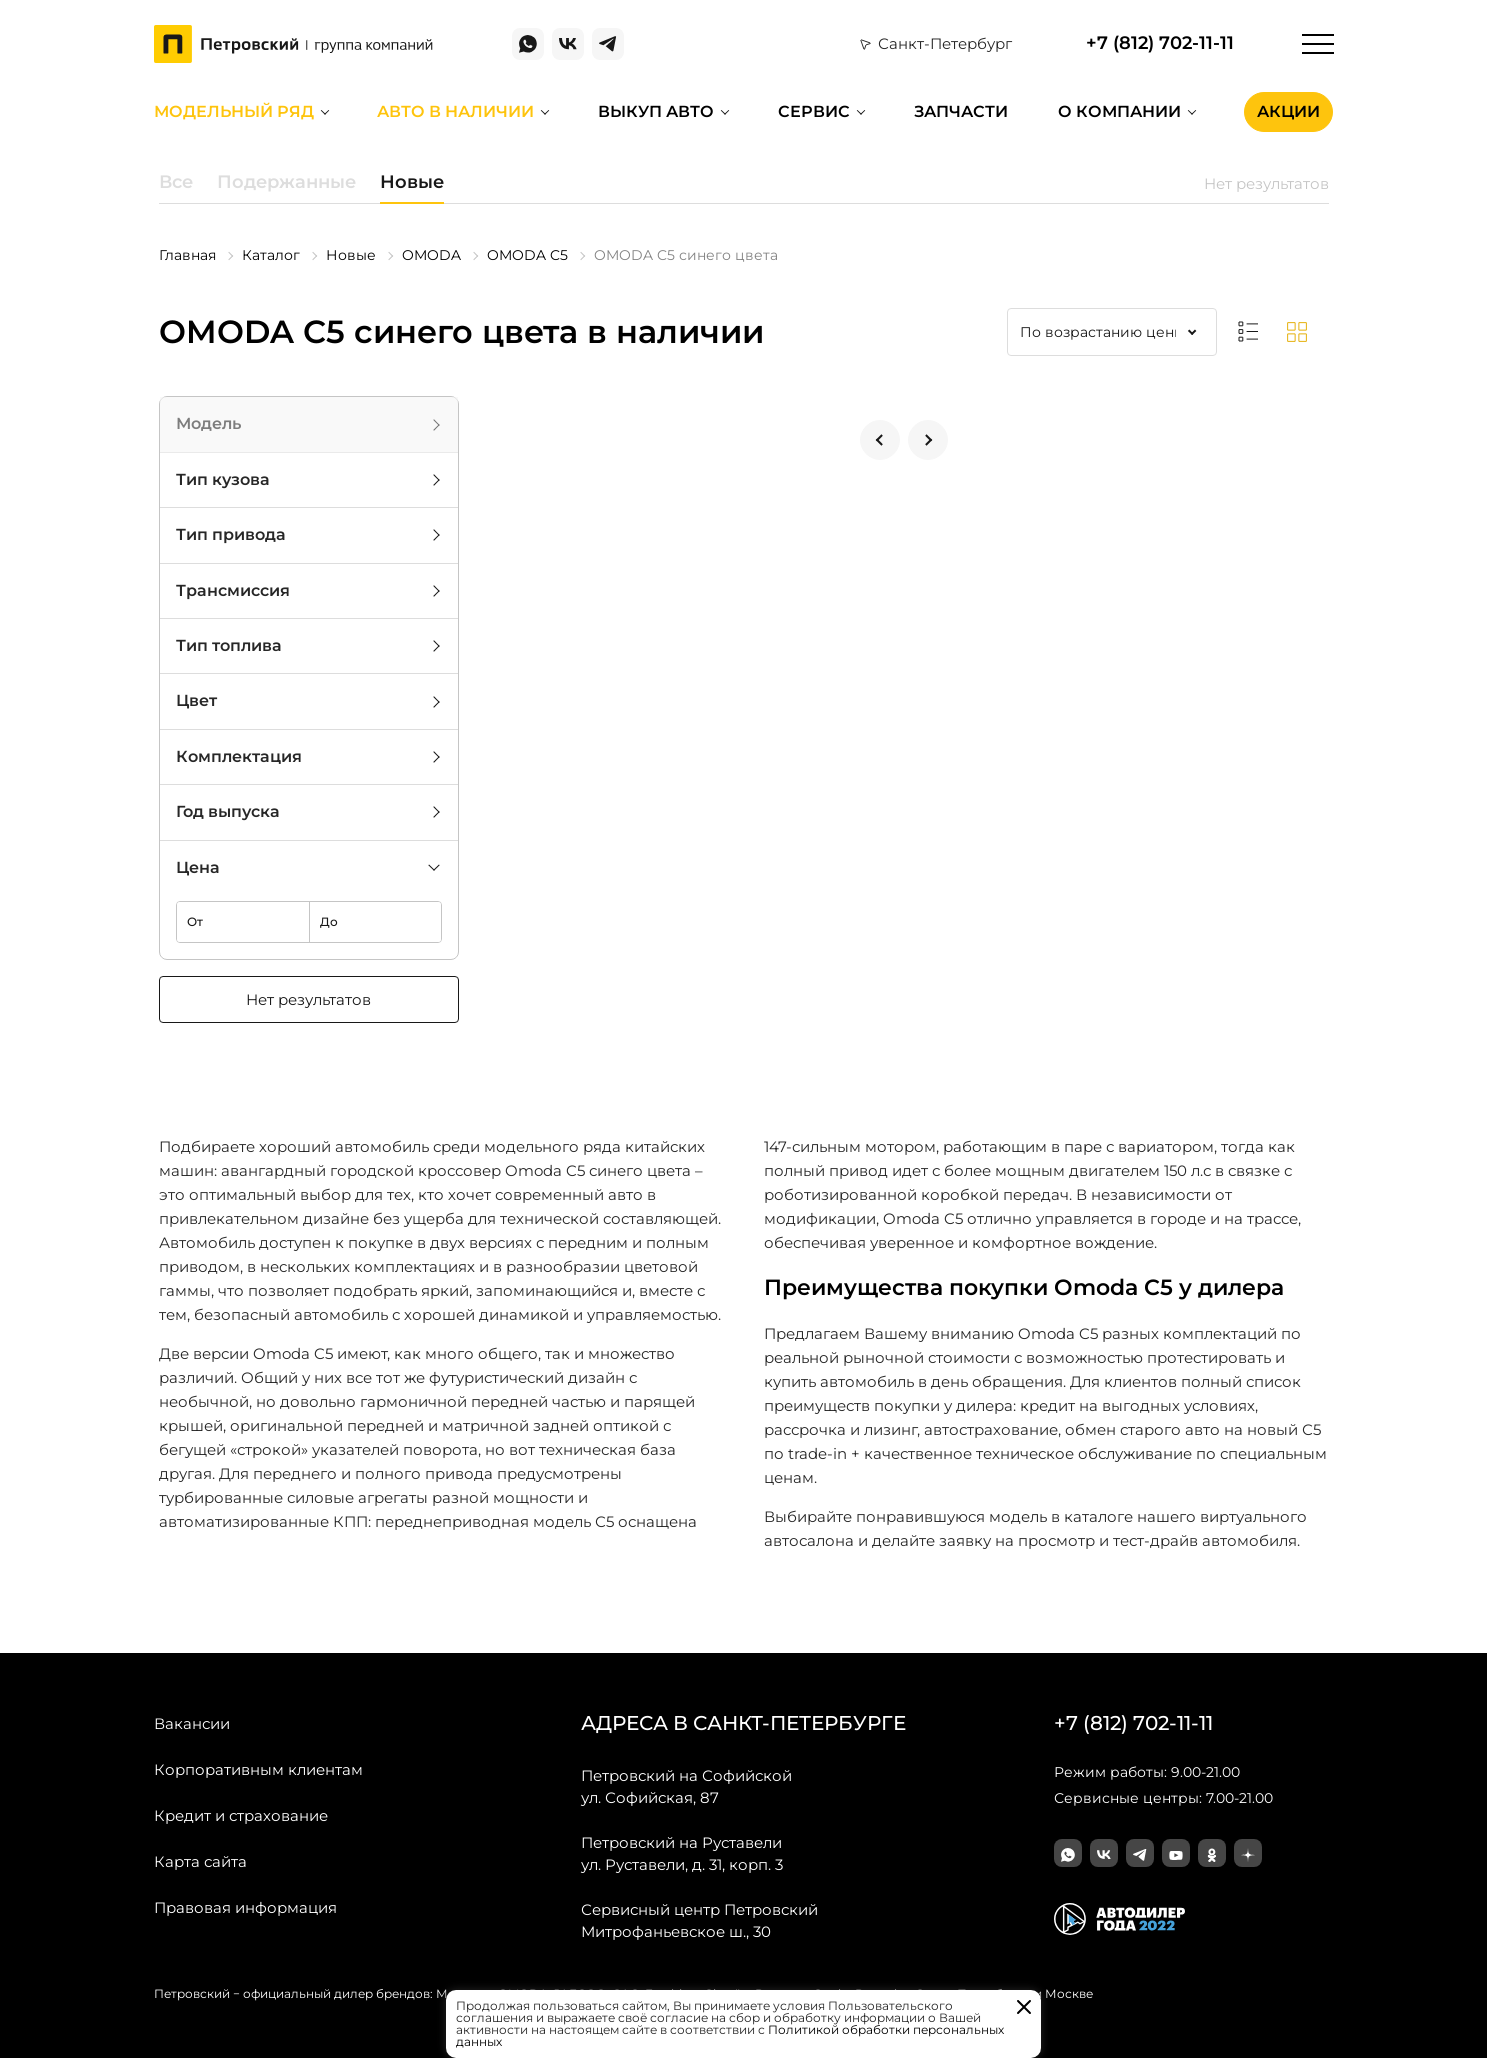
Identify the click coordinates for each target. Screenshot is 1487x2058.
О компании (1119, 111)
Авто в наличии (455, 111)
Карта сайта (200, 1861)
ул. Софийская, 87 (686, 1786)
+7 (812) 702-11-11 (1160, 43)
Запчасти (961, 111)
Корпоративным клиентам (258, 1769)
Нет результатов (308, 999)
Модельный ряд (234, 111)
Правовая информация (245, 1907)
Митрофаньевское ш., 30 (699, 1920)
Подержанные (286, 182)
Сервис (814, 111)
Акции (1288, 111)
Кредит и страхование (241, 1815)
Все (176, 182)
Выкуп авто (656, 111)
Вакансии (192, 1723)
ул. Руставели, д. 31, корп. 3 (682, 1853)
